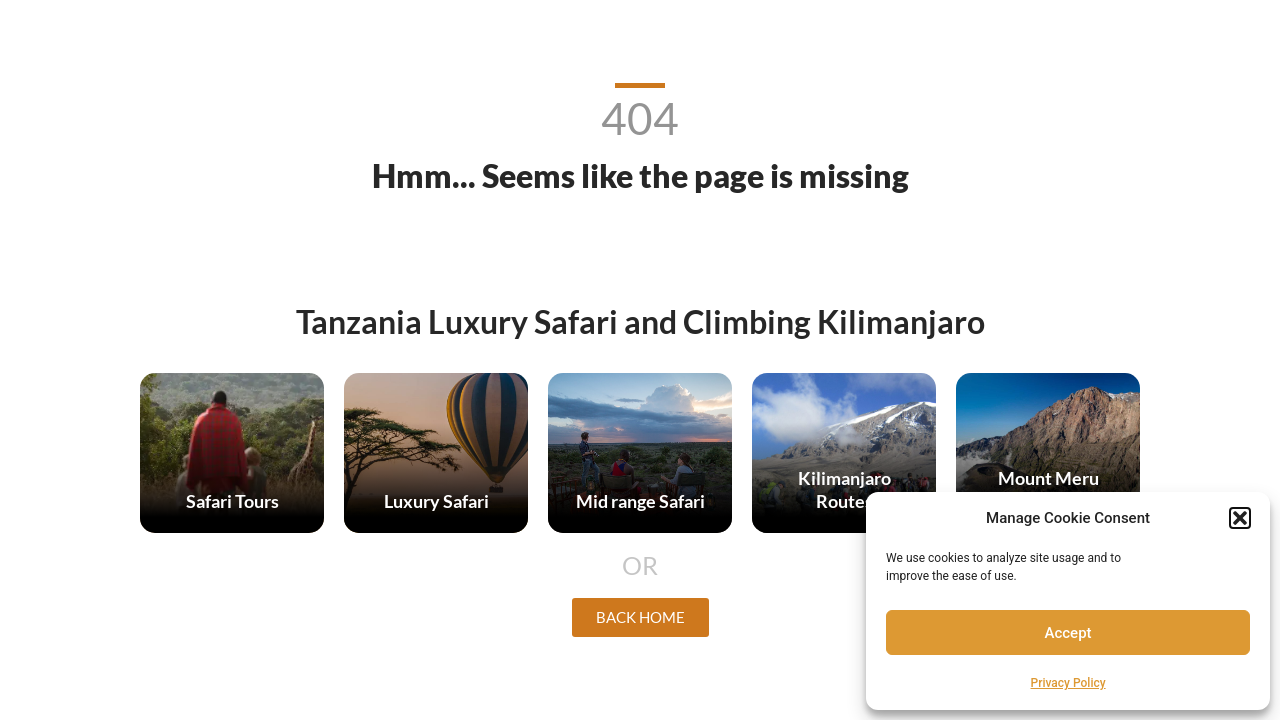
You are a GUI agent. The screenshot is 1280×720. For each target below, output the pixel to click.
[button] (1240, 518)
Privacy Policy (1068, 683)
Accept (1068, 633)
